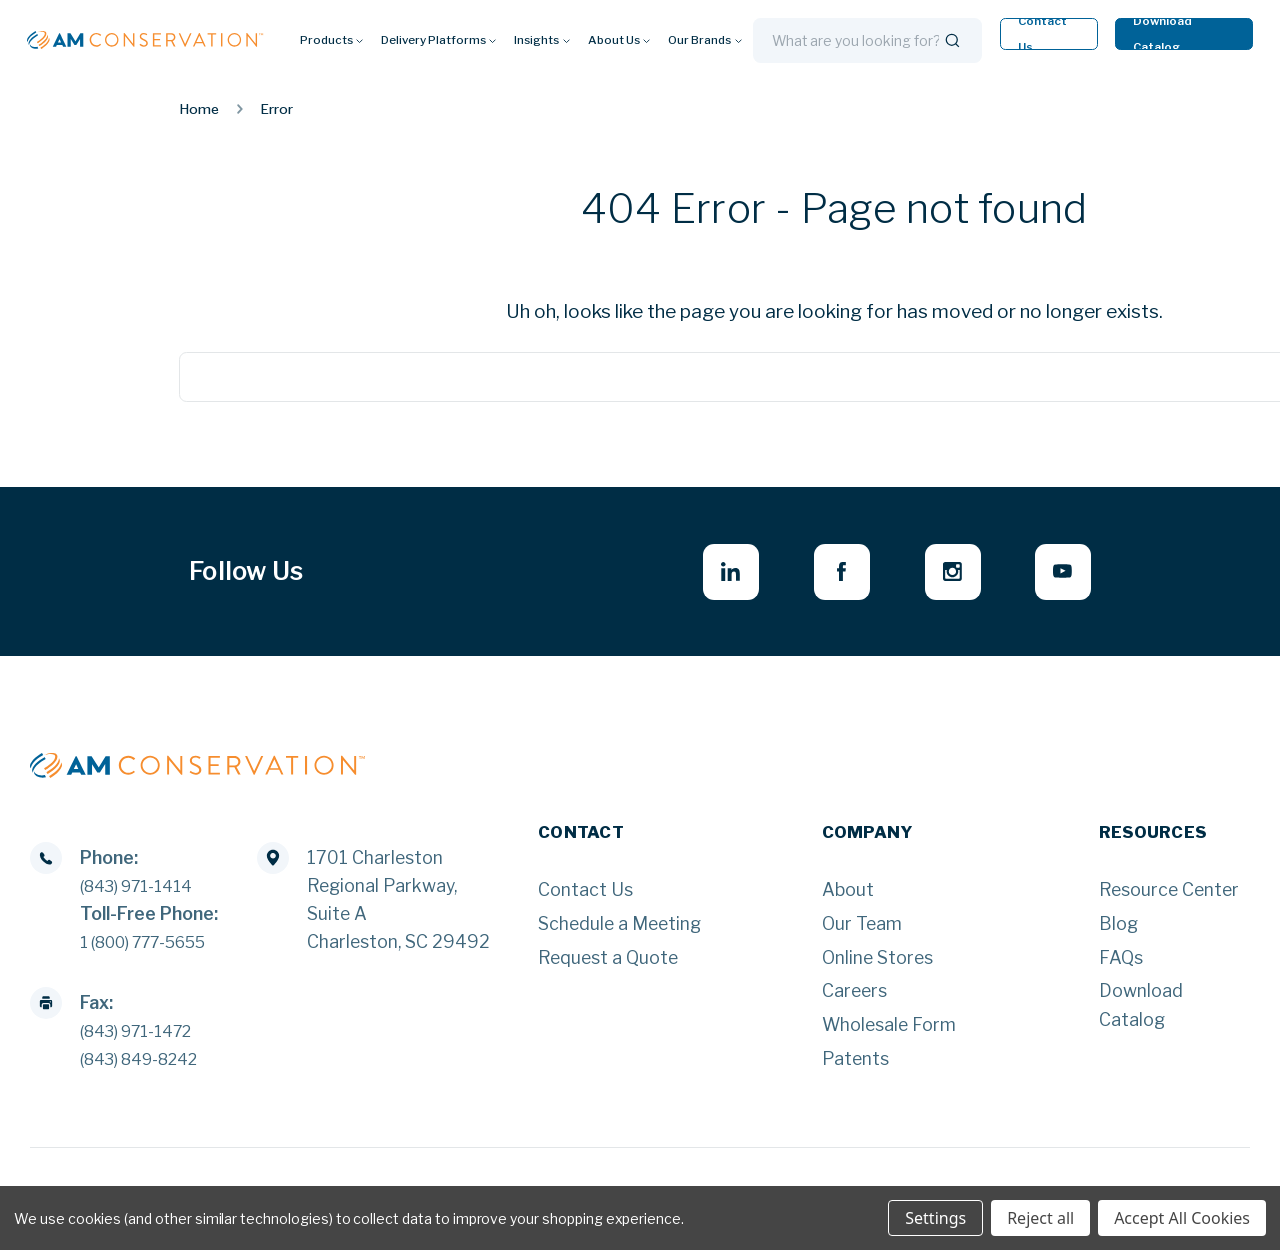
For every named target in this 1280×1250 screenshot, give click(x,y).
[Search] (952, 41)
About (848, 895)
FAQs (1121, 963)
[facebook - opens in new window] (822, 574)
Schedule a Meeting (619, 929)
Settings (935, 1218)
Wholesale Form (889, 1030)
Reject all (1040, 1218)
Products (332, 40)
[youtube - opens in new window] (1059, 574)
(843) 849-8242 (149, 1064)
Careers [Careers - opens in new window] (854, 996)
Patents (855, 1064)
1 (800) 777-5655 (155, 947)
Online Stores (877, 963)
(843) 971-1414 (145, 891)
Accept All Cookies (1182, 1218)
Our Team (862, 929)
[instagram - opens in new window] (941, 574)
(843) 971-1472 (145, 1036)
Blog (1118, 929)
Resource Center (1169, 895)
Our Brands (705, 40)
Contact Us (1042, 34)
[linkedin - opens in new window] (704, 574)
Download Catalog (1162, 34)
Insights (542, 40)
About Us (619, 40)
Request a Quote (608, 963)
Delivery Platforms (439, 40)
